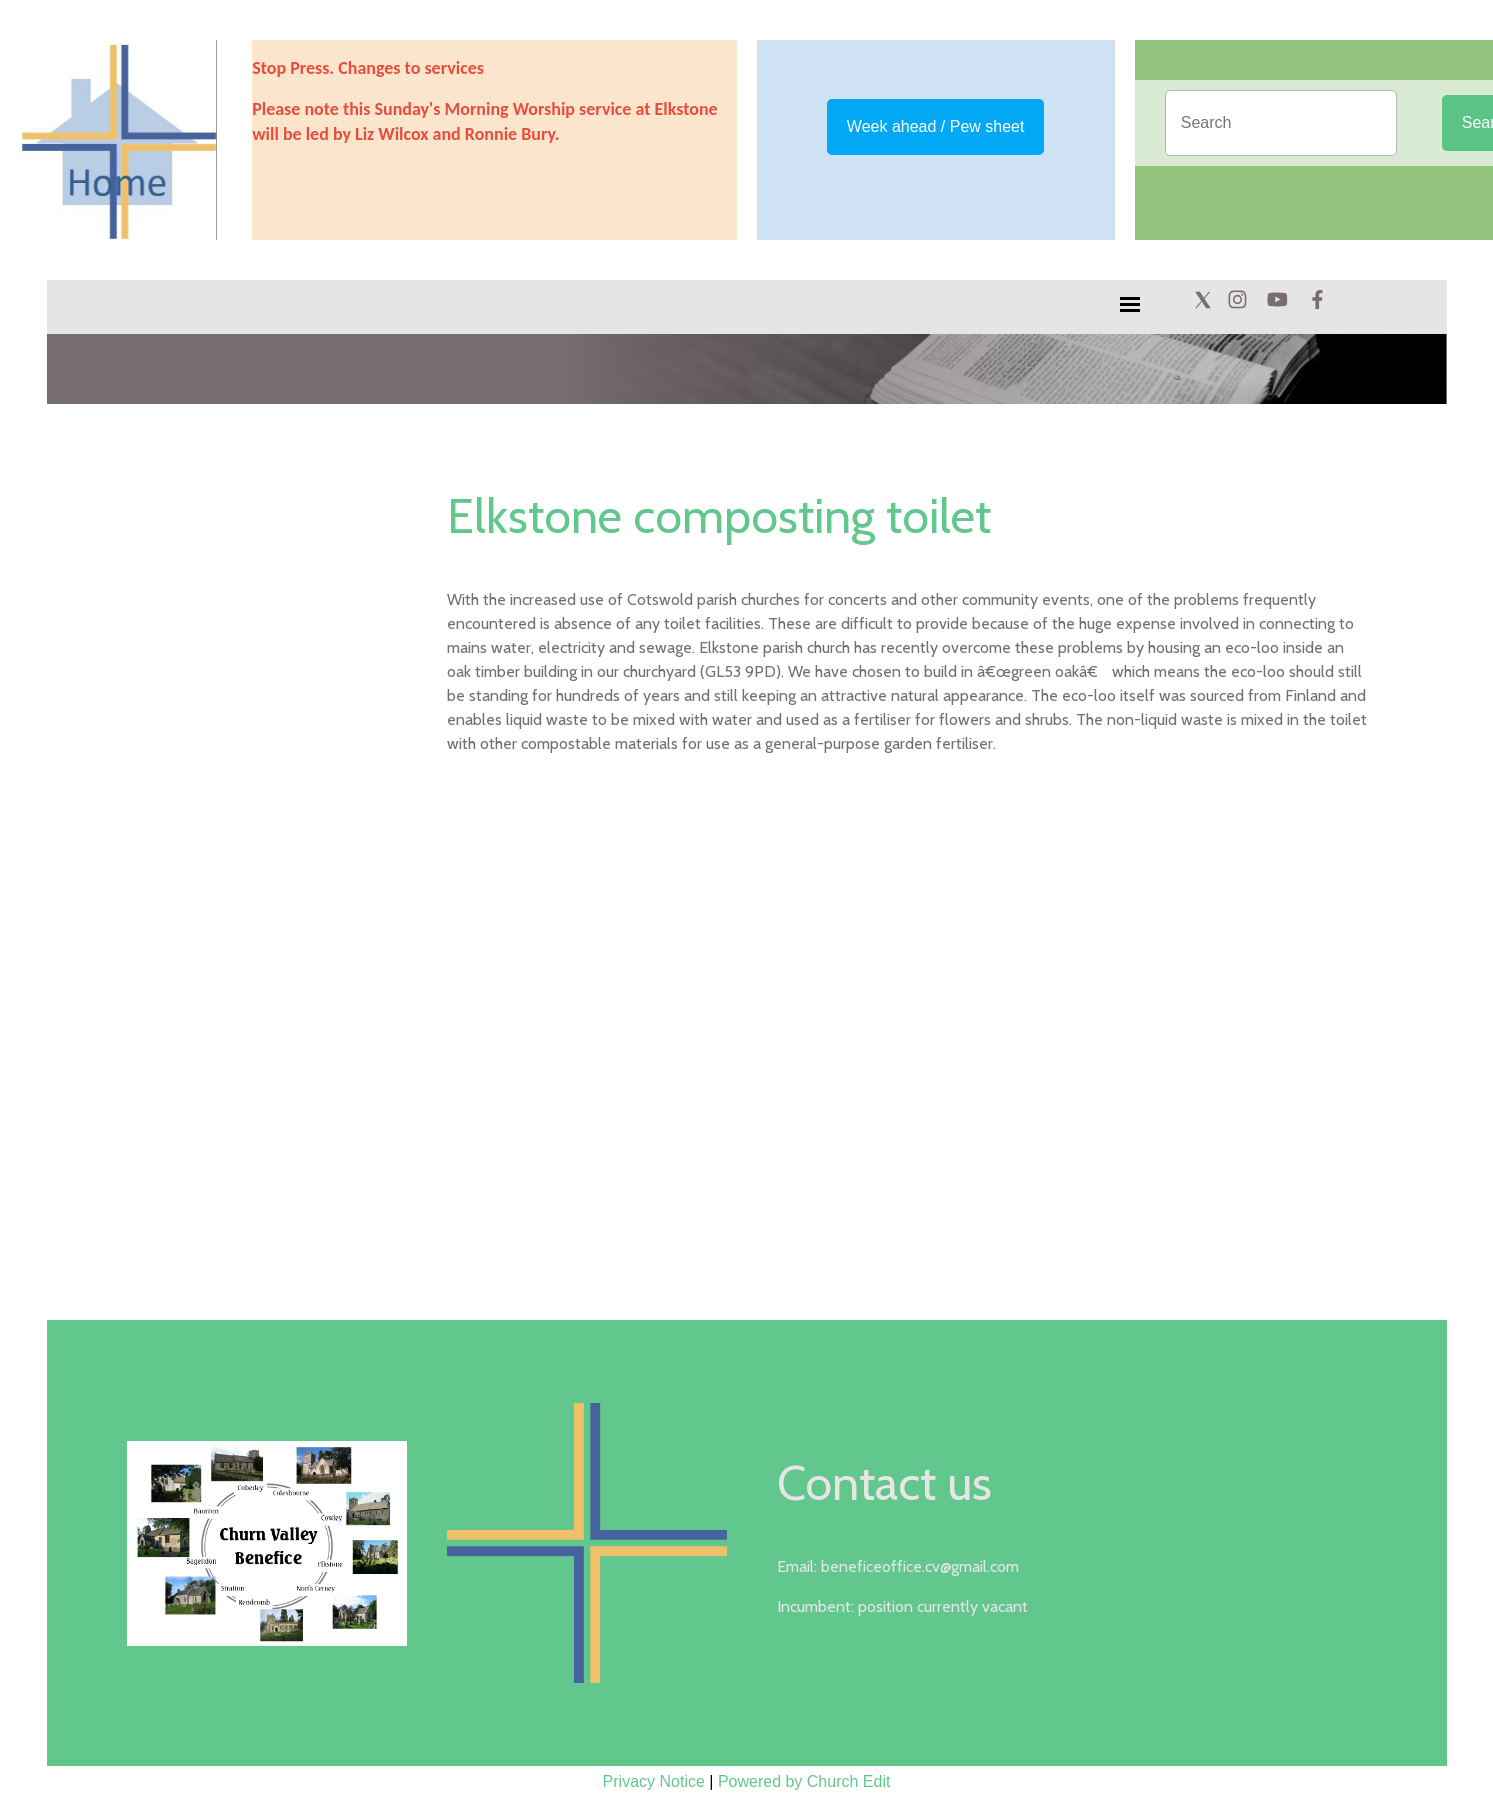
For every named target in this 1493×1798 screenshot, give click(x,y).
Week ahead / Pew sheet (936, 126)
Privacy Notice (654, 1781)
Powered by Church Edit (804, 1781)
